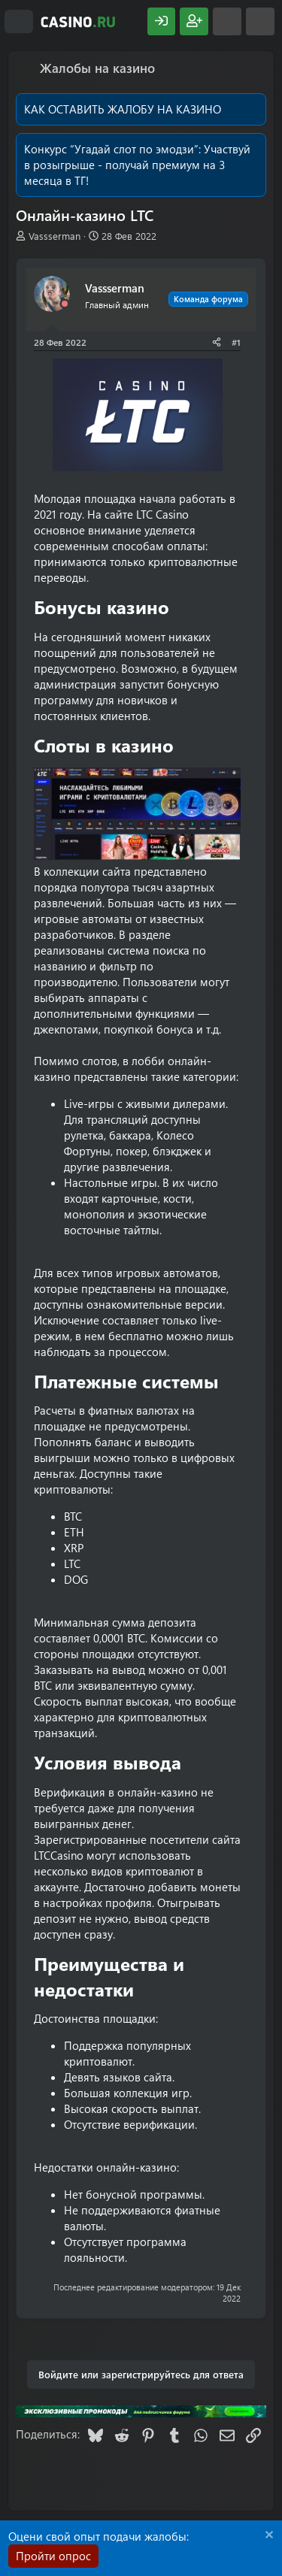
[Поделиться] (216, 342)
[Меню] (19, 22)
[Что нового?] (227, 21)
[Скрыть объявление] (267, 2536)
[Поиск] (260, 21)
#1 (236, 342)
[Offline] (64, 304)
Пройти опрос (53, 2555)
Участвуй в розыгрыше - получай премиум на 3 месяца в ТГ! (137, 164)
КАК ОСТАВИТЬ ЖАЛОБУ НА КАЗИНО (122, 109)
